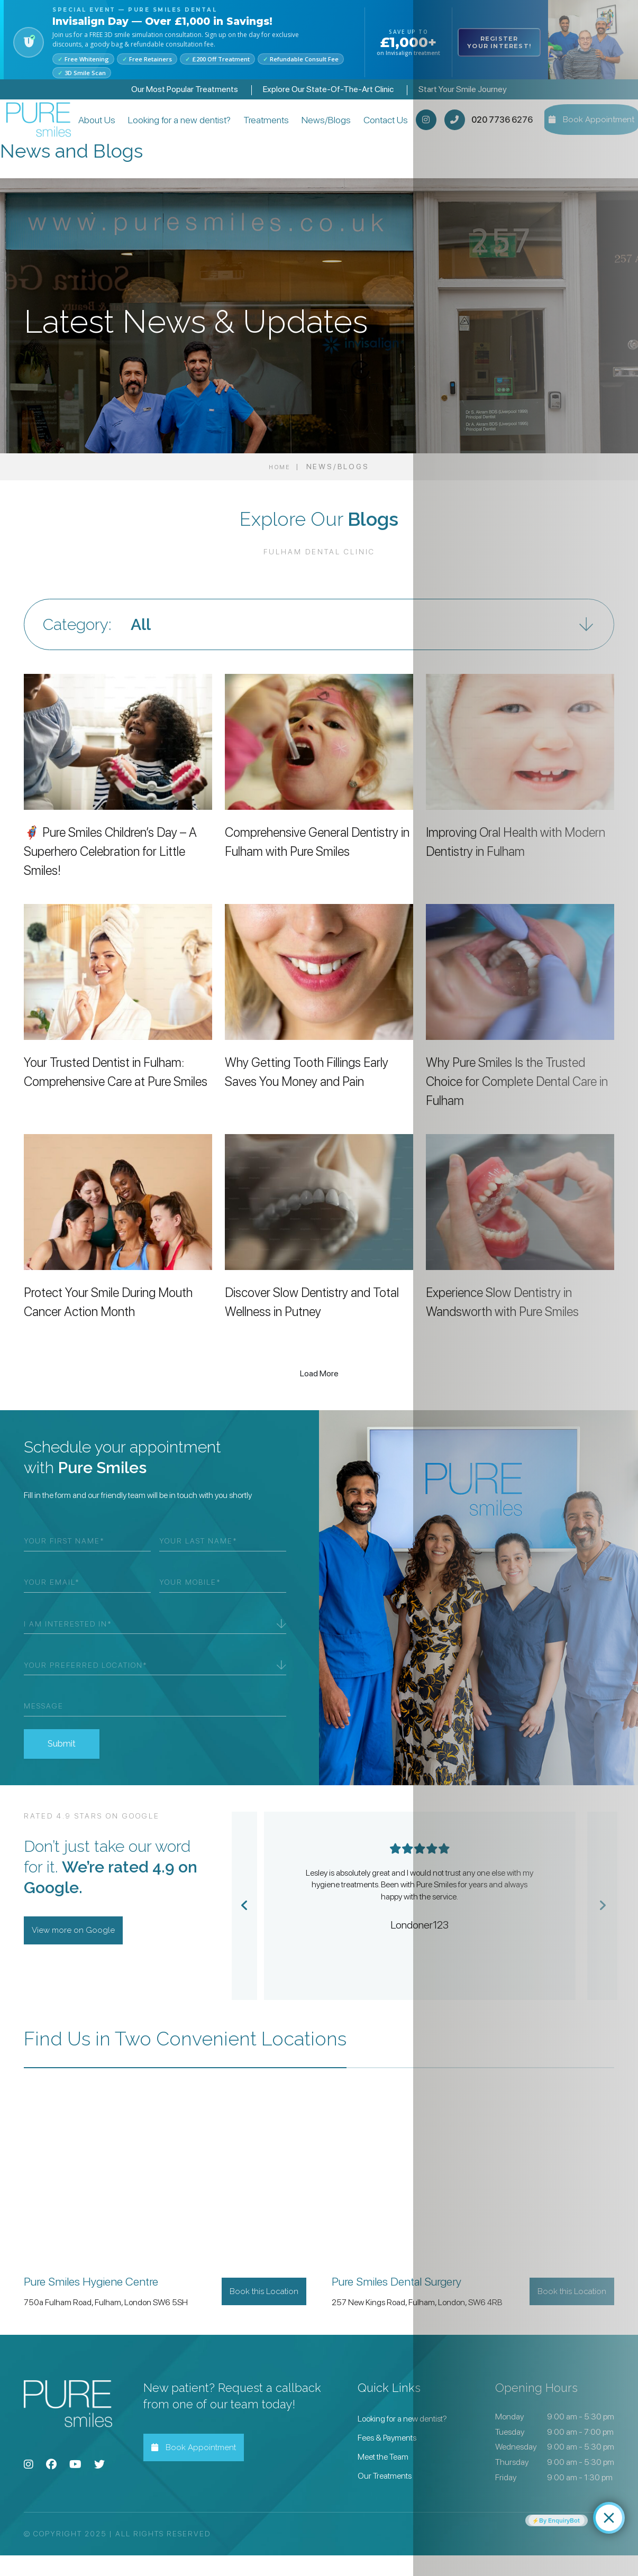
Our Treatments (385, 2496)
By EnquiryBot (562, 2518)
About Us (105, 130)
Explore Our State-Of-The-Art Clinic (328, 89)
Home (279, 487)
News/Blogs (329, 129)
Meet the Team (383, 2477)
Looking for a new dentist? (174, 130)
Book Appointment (201, 2468)
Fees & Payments (387, 2458)
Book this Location (257, 2312)
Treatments (270, 129)
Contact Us (382, 130)
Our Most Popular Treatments (184, 89)
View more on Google (79, 1951)
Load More (319, 1394)
